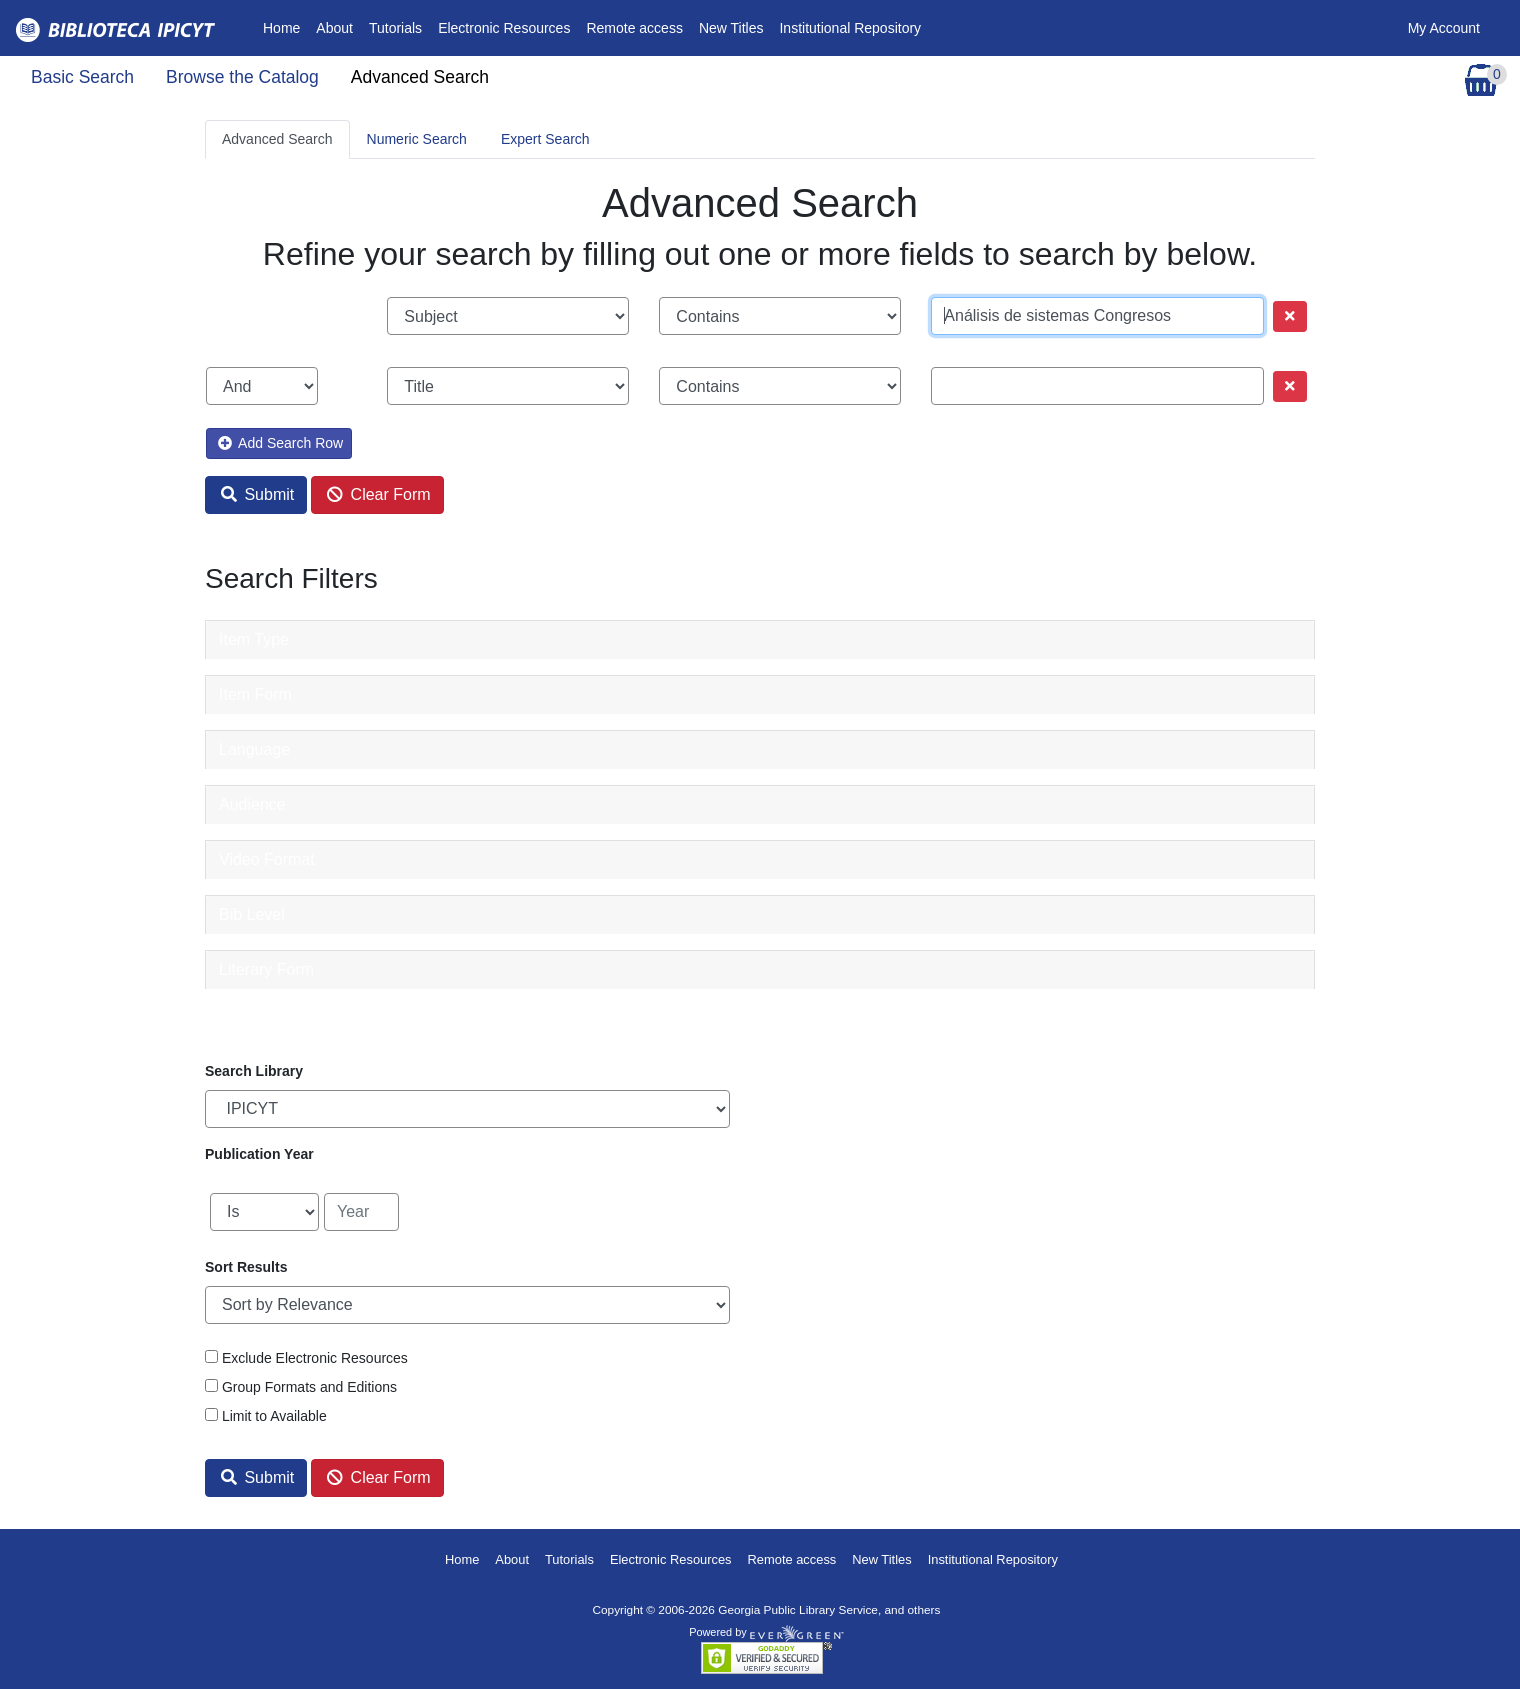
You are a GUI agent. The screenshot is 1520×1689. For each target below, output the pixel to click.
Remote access (634, 28)
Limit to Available (274, 1416)
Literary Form (266, 969)
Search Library (254, 1071)
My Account (1444, 28)
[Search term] (1097, 316)
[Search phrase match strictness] (780, 316)
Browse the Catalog (242, 77)
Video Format (267, 859)
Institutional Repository (850, 28)
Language (254, 749)
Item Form (255, 694)
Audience (252, 804)
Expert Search (545, 139)
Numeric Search (417, 139)
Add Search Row (280, 443)
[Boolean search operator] (262, 386)
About (334, 28)
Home (285, 26)
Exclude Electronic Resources (315, 1358)
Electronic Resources (504, 28)
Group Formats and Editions (309, 1387)
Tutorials (395, 28)
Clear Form (378, 494)
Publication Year (259, 1154)
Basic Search (82, 77)
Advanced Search (420, 77)
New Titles (731, 28)
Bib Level (252, 914)
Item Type (254, 639)
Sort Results (246, 1267)
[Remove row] (1290, 316)
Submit (257, 494)
